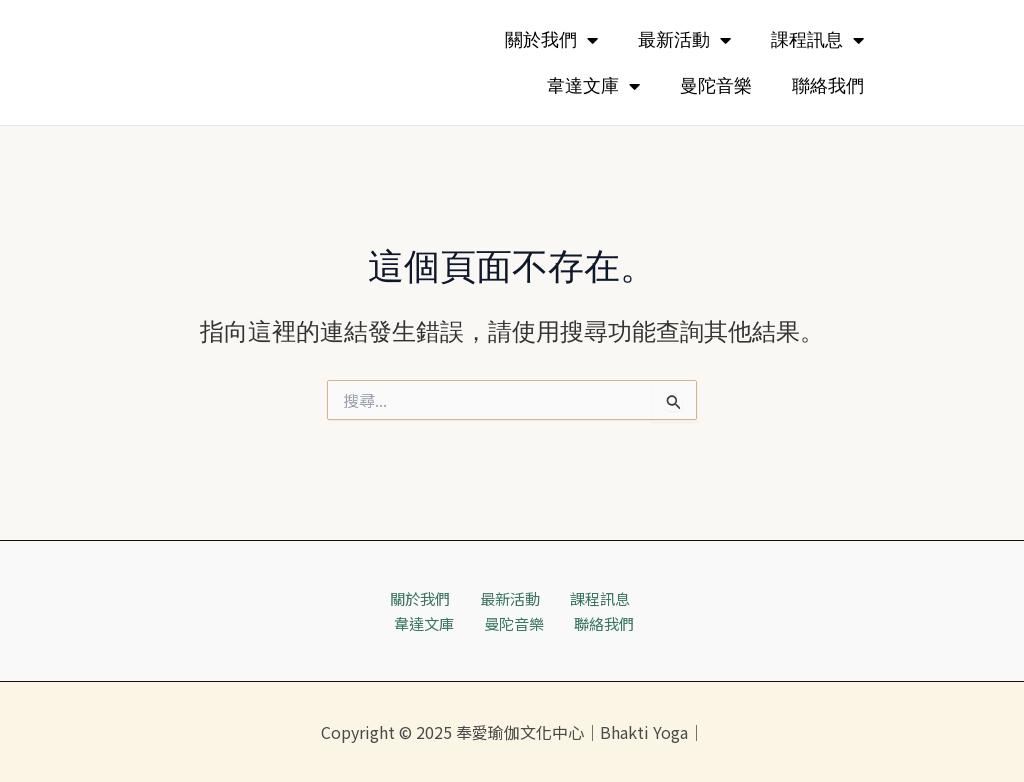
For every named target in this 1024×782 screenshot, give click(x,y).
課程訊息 (817, 40)
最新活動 (684, 40)
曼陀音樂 (716, 86)
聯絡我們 (828, 86)
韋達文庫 (593, 86)
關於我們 (551, 40)
